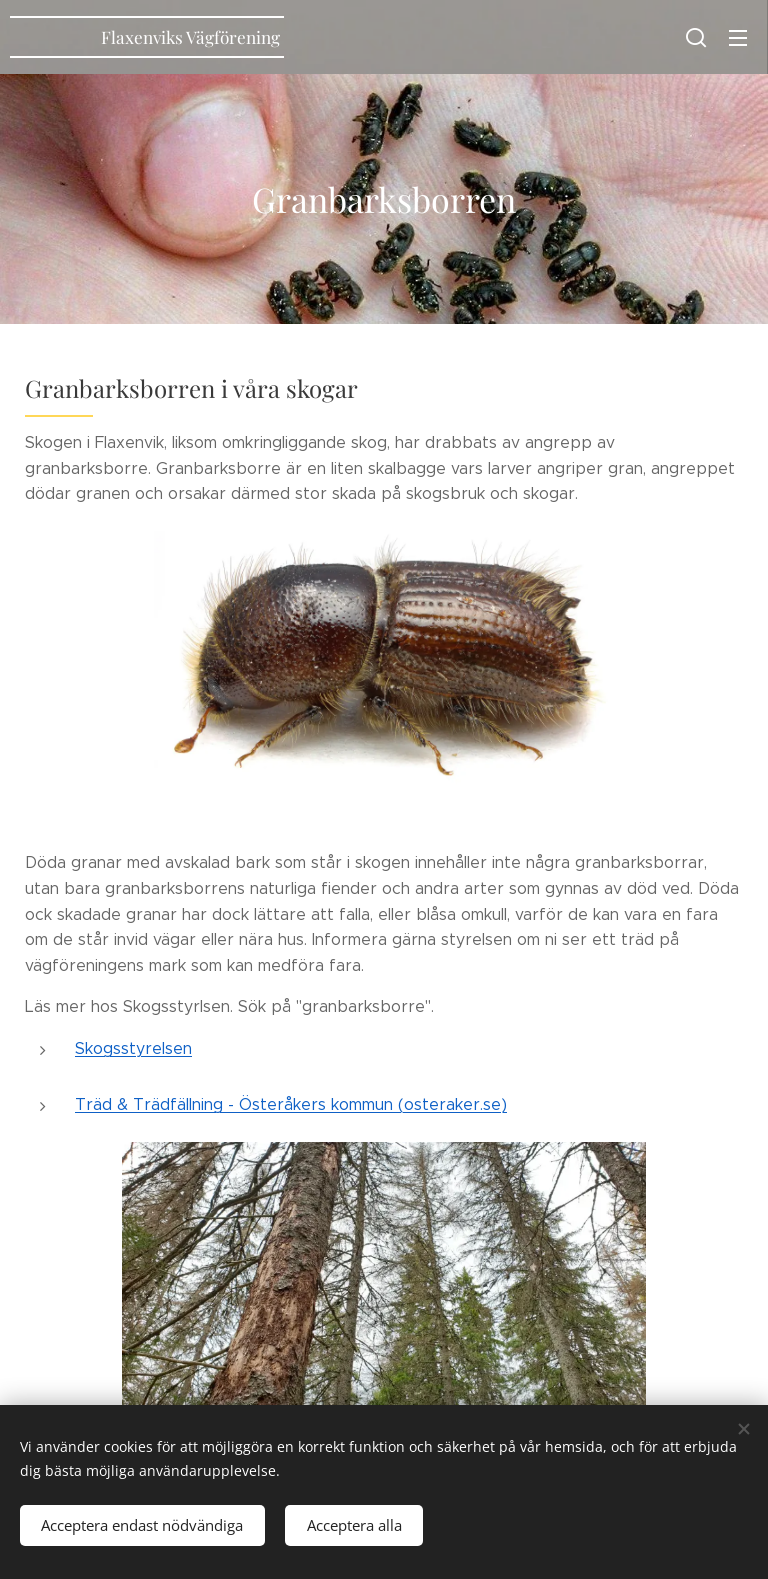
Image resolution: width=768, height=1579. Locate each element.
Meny (738, 38)
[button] (696, 37)
